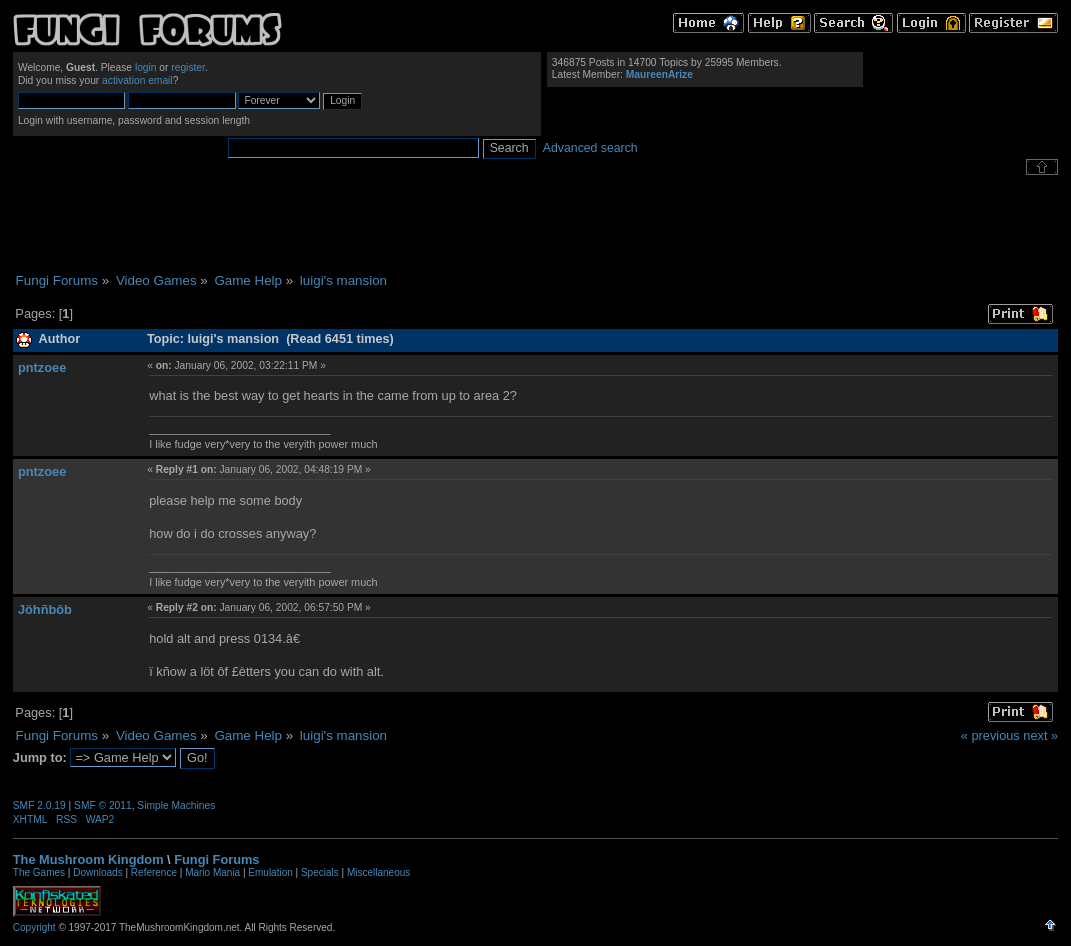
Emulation (270, 872)
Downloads (97, 872)
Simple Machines (176, 805)
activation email (137, 80)
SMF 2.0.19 (39, 805)
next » (1040, 735)
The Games (39, 872)
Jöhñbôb (45, 609)
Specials (320, 872)
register (188, 67)
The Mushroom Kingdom (88, 859)
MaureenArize (659, 74)
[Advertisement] (536, 224)
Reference (154, 872)
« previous (990, 735)
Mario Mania (212, 872)
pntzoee (42, 367)
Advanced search (590, 148)
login (146, 67)
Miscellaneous (378, 872)
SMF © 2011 (103, 805)
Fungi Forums (216, 859)
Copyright (34, 927)
